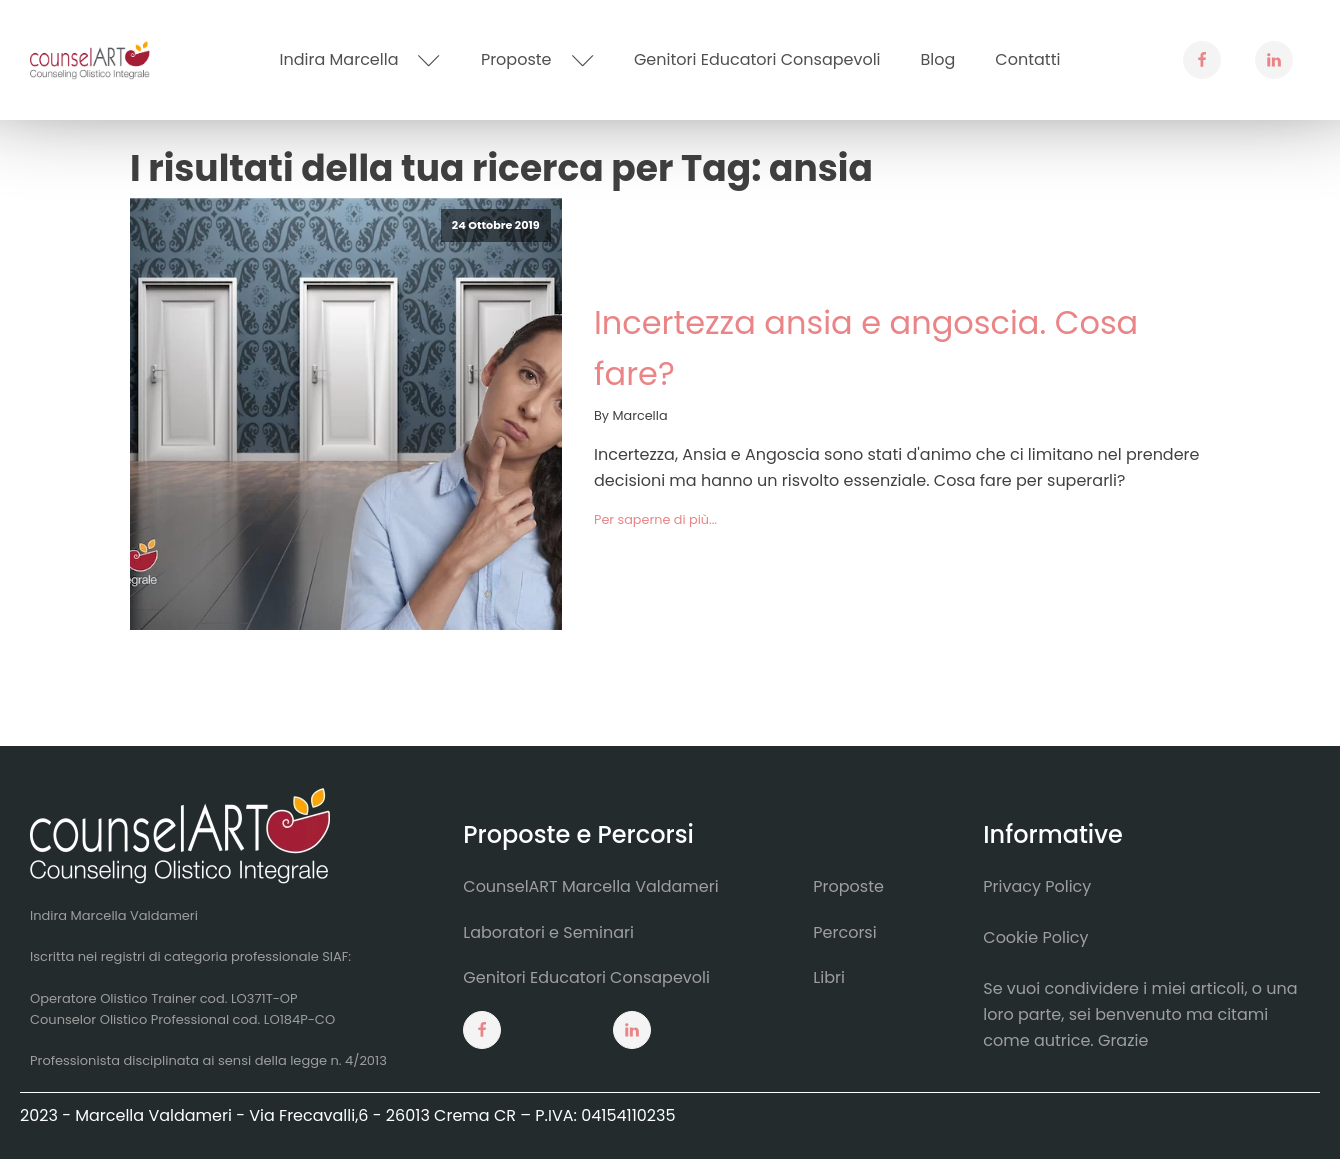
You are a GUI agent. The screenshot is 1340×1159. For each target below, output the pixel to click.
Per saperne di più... (655, 519)
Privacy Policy (1037, 886)
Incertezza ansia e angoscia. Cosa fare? (866, 348)
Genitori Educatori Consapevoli (757, 59)
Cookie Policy (1035, 937)
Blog (938, 59)
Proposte (537, 59)
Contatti (1027, 59)
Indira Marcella (360, 59)
